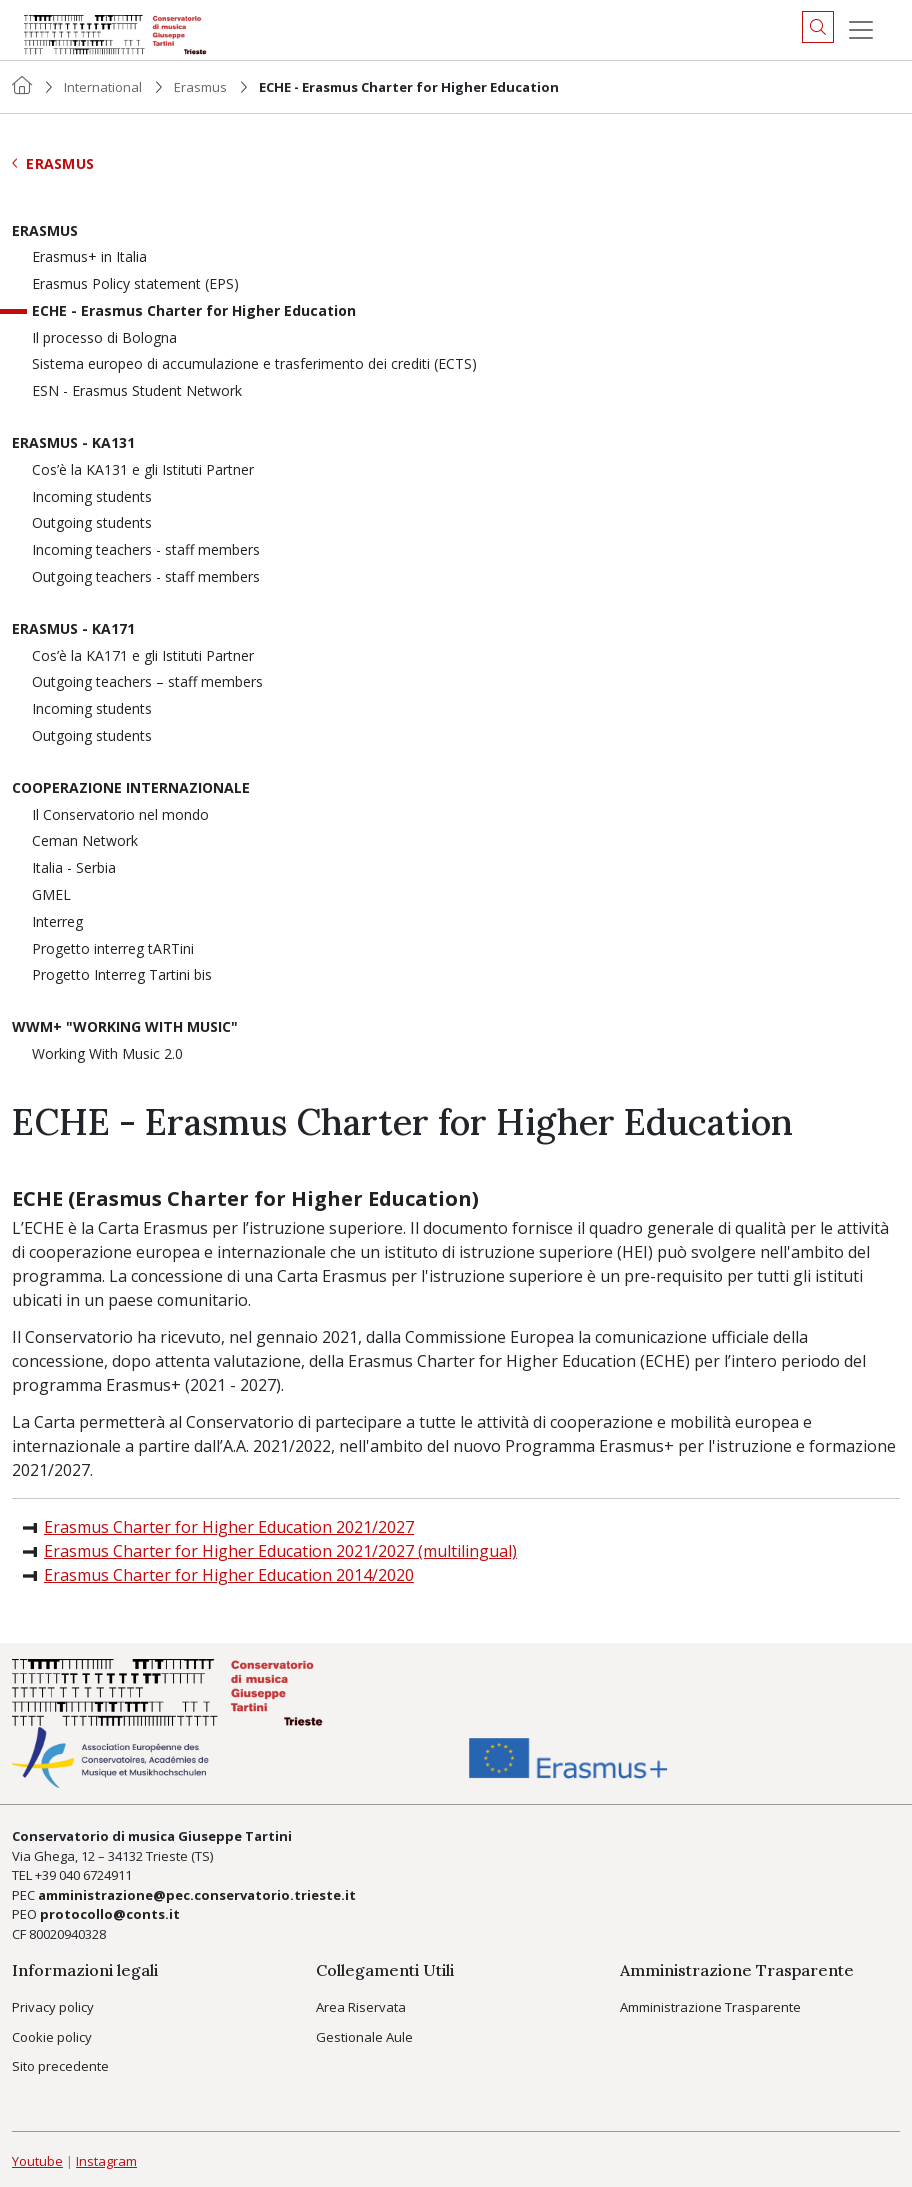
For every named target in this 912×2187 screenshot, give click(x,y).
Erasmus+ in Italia (89, 257)
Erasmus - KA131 (73, 443)
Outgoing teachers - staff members (146, 577)
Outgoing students (92, 523)
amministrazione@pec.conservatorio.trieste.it (197, 1895)
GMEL (51, 895)
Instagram (106, 2161)
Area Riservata (361, 2007)
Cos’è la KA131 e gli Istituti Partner (143, 470)
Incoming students (92, 497)
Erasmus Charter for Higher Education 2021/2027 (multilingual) (280, 1551)
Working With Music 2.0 (107, 1054)
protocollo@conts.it (110, 1914)
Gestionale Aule (364, 2037)
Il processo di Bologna (104, 338)
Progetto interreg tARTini (113, 949)
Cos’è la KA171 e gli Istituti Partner (143, 656)
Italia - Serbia (74, 868)
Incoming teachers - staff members (146, 550)
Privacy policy (53, 2007)
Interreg (57, 922)
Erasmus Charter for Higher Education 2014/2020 (229, 1575)
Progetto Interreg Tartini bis (122, 975)
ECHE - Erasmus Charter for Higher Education (194, 311)
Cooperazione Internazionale (131, 788)
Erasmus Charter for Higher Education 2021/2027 (229, 1527)
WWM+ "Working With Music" (125, 1027)
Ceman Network (85, 841)
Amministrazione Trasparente (710, 2007)
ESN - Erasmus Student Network (137, 391)
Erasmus (200, 87)
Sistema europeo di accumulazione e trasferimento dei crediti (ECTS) (254, 364)
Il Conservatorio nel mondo (120, 815)
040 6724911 (95, 1875)
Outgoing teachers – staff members (147, 682)
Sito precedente (60, 2066)
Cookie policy (52, 2037)
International (103, 87)
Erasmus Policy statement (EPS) (135, 284)
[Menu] (861, 30)
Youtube (37, 2161)
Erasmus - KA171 (73, 629)
